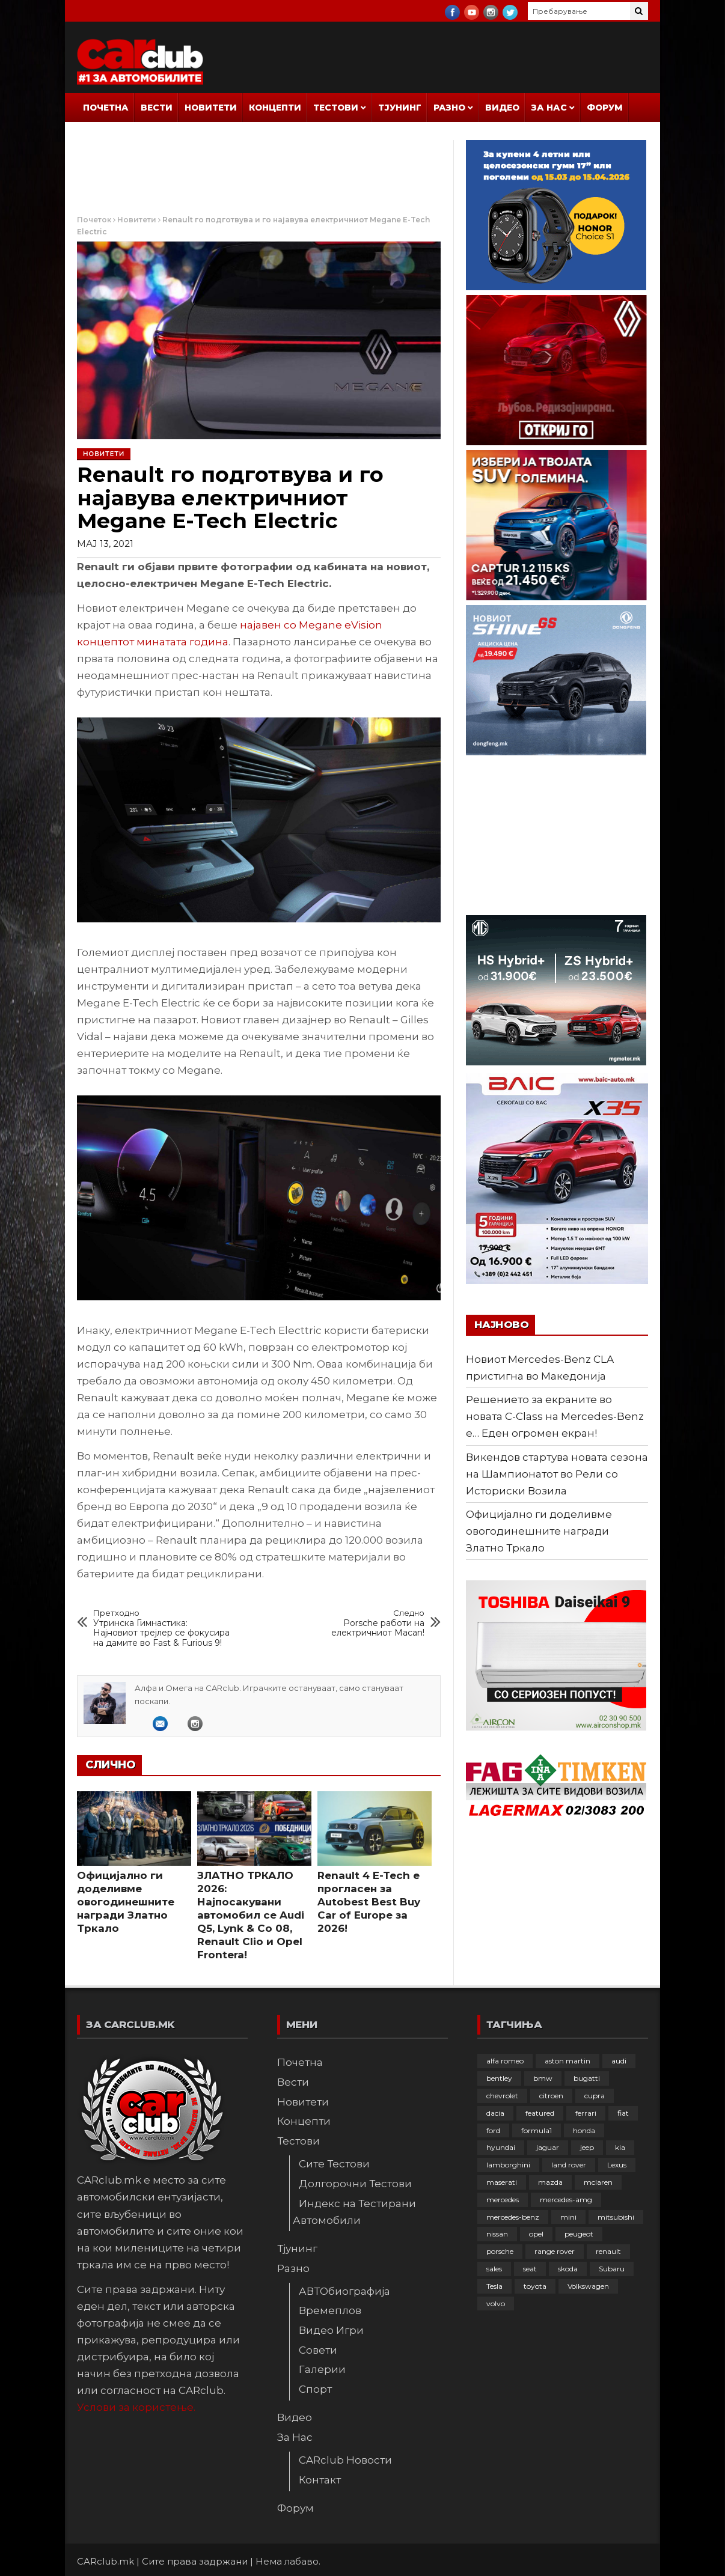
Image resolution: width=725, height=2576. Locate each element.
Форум (605, 107)
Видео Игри (331, 2330)
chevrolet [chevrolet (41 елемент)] (502, 2095)
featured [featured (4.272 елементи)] (539, 2113)
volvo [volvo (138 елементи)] (495, 2303)
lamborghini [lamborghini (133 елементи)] (508, 2164)
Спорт (315, 2389)
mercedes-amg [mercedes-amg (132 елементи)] (566, 2199)
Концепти (275, 107)
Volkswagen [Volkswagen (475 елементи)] (588, 2286)
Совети (318, 2350)
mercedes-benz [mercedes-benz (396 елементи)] (512, 2216)
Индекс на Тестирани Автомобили (354, 2211)
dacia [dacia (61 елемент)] (495, 2113)
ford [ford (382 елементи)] (493, 2130)
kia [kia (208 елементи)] (620, 2147)
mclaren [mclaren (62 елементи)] (598, 2182)
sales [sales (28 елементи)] (494, 2268)
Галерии (322, 2369)
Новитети (211, 107)
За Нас (549, 107)
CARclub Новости (345, 2460)
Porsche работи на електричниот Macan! (355, 1623)
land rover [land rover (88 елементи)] (568, 2164)
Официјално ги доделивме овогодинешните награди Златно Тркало (125, 1901)
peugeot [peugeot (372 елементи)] (578, 2233)
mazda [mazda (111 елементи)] (550, 2182)
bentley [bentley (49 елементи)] (499, 2078)
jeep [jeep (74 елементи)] (587, 2147)
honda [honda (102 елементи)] (584, 2130)
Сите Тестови (334, 2164)
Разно (449, 107)
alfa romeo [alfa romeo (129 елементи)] (505, 2060)
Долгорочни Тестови (355, 2184)
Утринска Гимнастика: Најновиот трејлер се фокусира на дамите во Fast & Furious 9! (163, 1628)
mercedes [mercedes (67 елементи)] (502, 2199)
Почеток (94, 219)
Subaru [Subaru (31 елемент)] (612, 2268)
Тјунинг (399, 107)
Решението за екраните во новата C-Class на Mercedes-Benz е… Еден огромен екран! (555, 1416)
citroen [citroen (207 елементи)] (551, 2095)
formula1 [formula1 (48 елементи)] (536, 2130)
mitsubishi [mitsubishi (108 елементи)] (616, 2216)
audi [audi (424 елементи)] (618, 2060)
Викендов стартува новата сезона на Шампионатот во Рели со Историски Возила (557, 1474)
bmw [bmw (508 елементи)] (542, 2078)
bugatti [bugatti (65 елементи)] (587, 2078)
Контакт (320, 2480)
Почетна (106, 107)
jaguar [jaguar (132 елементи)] (547, 2147)
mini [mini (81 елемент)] (568, 2216)
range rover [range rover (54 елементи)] (554, 2251)
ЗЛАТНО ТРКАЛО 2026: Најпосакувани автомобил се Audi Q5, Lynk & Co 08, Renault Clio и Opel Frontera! (250, 1915)
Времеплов (330, 2310)
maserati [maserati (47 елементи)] (501, 2182)
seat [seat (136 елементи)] (530, 2268)
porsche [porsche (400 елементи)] (499, 2251)
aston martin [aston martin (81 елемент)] (567, 2060)
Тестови (335, 107)
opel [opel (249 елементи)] (536, 2233)
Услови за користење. (136, 2407)
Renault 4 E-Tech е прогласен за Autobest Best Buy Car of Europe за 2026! (368, 1901)
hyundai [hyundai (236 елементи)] (500, 2147)
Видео (502, 107)
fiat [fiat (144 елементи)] (623, 2113)
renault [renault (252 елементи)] (608, 2251)
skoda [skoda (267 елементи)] (568, 2268)
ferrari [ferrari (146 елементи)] (585, 2113)
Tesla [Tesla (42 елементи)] (494, 2286)
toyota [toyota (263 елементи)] (535, 2286)
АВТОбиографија (344, 2291)
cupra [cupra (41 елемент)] (594, 2095)
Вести (157, 107)
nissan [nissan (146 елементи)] (497, 2233)
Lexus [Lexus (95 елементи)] (616, 2164)
